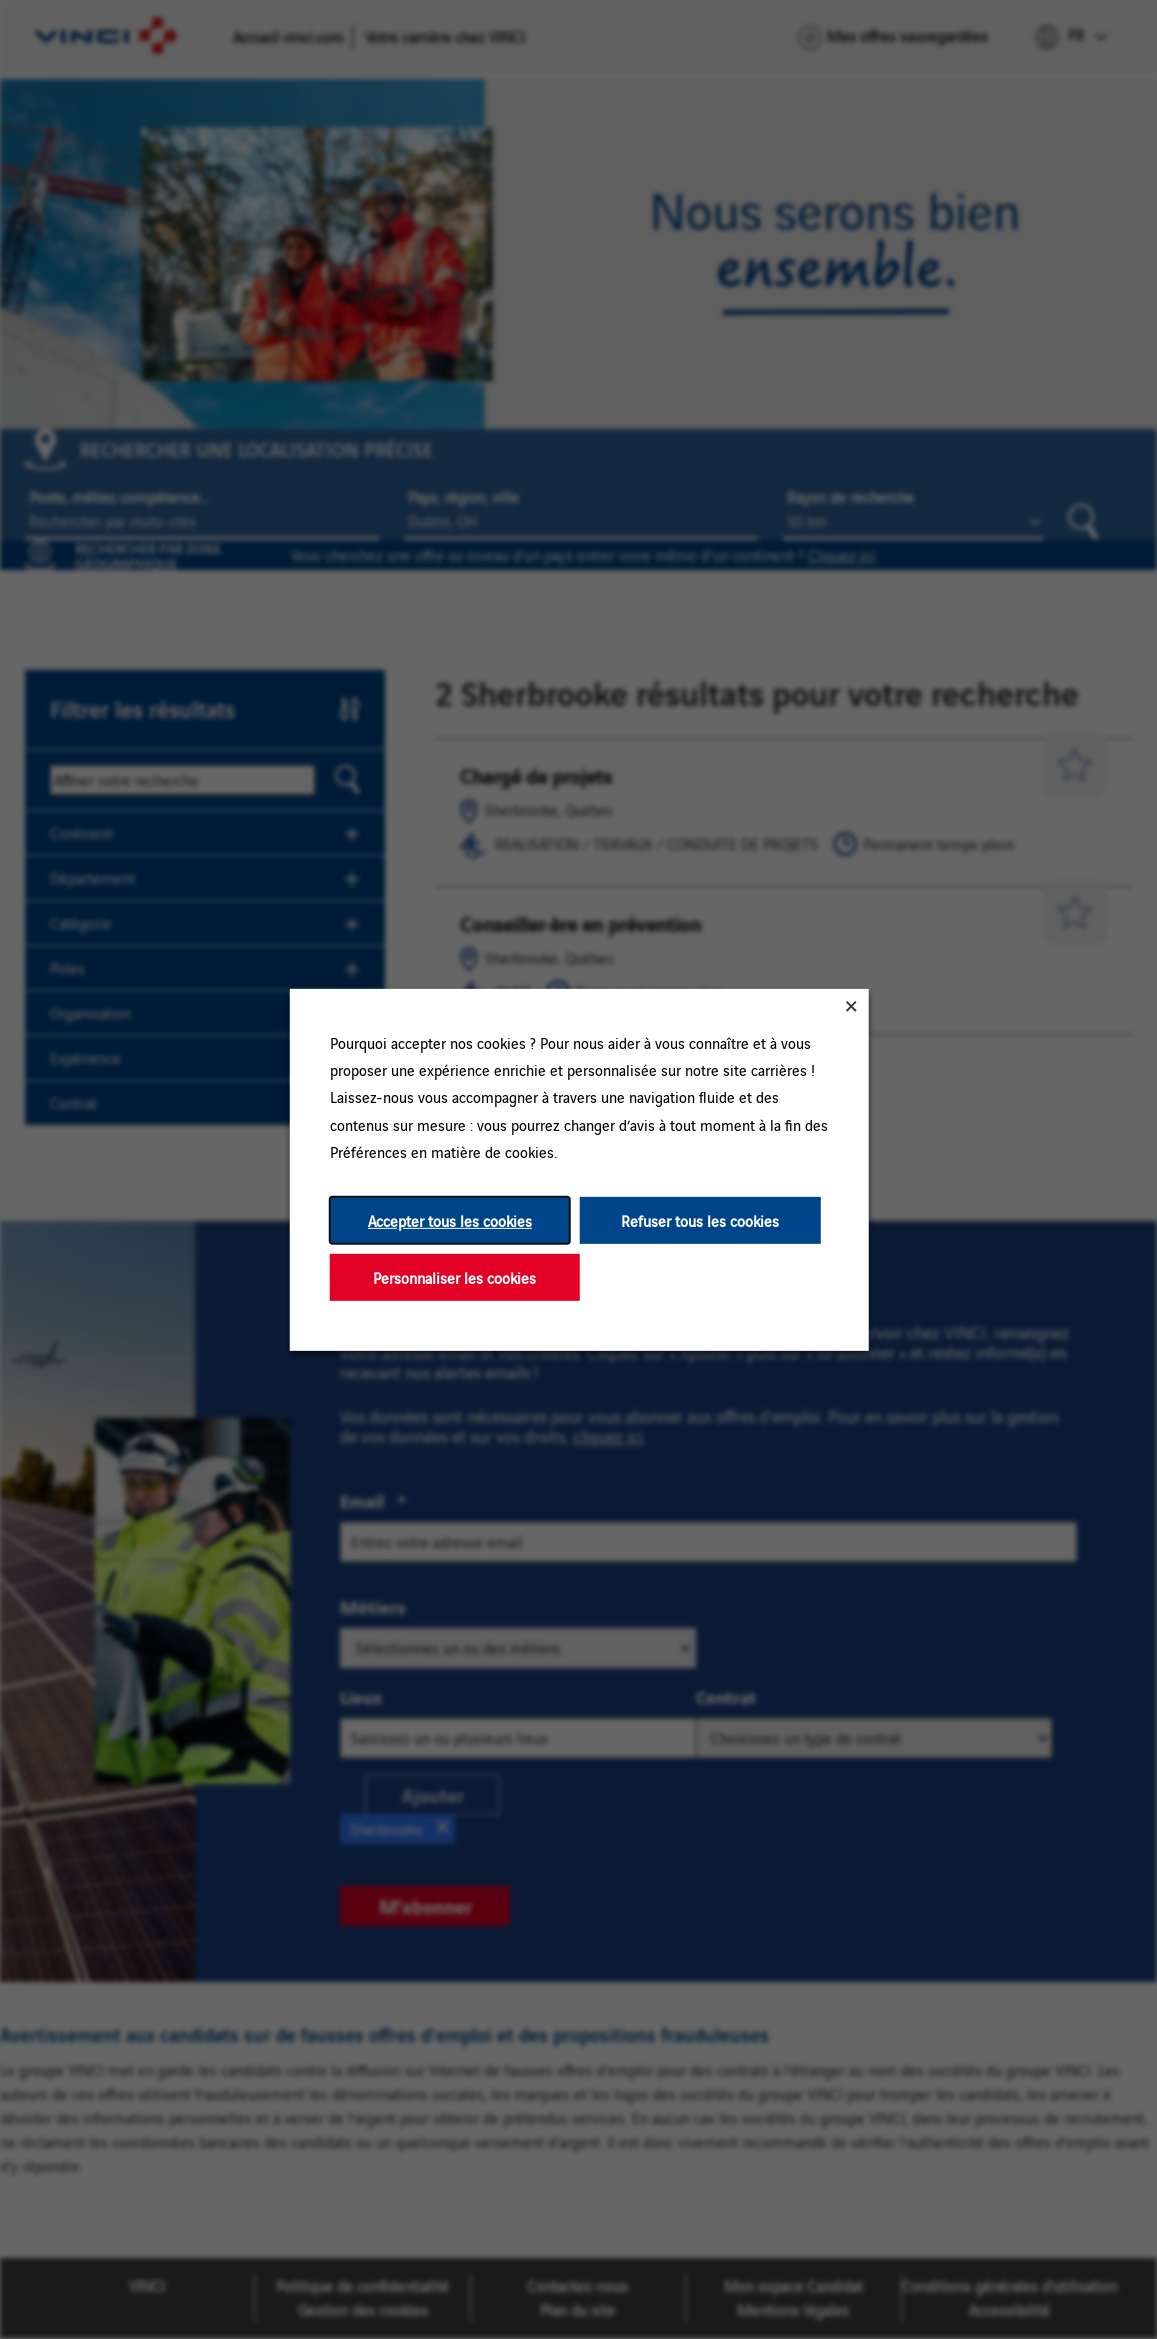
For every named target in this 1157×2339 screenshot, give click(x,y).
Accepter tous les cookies (449, 1219)
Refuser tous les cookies (700, 1219)
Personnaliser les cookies (454, 1276)
